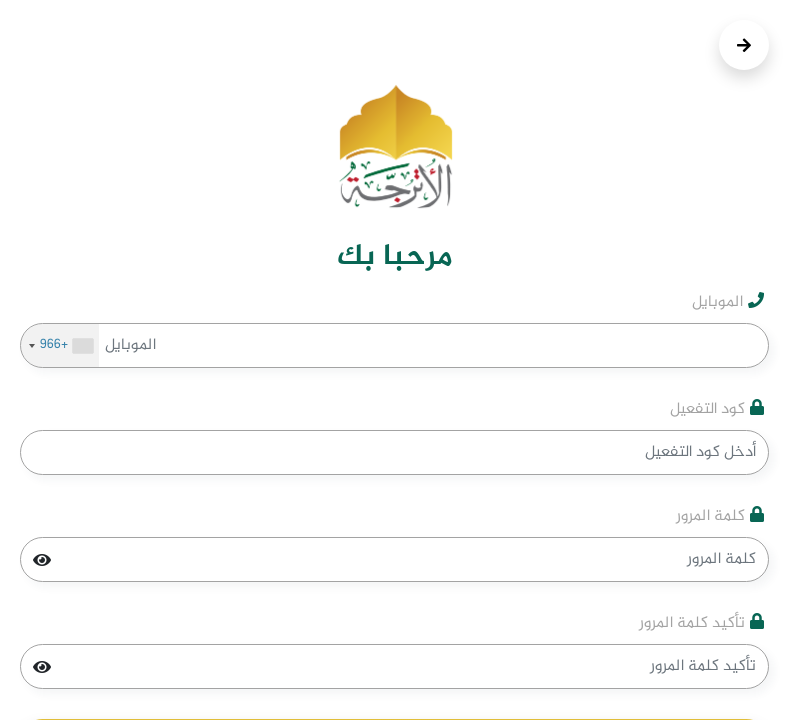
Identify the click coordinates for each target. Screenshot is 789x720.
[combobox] (60, 345)
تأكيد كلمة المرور (701, 624)
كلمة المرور (720, 517)
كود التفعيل (717, 410)
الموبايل (728, 303)
